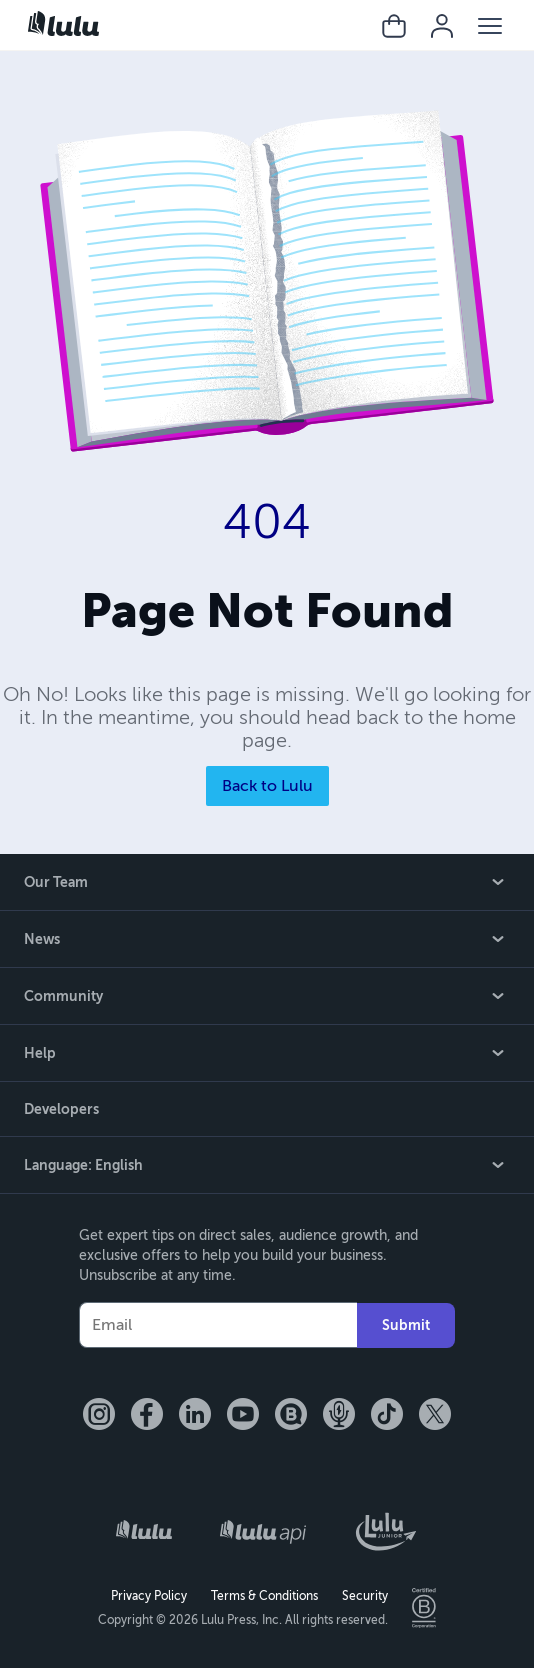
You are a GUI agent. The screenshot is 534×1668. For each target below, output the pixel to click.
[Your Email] (218, 1325)
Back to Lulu (267, 786)
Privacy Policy (149, 1596)
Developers (61, 1109)
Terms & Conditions (264, 1596)
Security (365, 1596)
